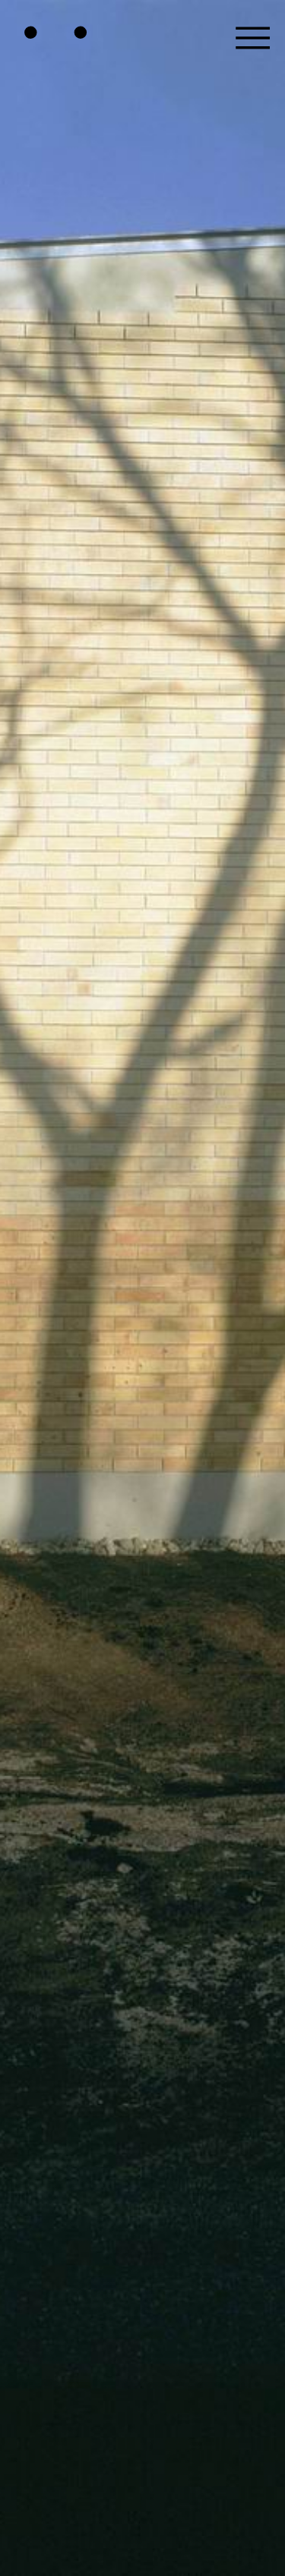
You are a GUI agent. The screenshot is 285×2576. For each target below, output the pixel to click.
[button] (252, 32)
